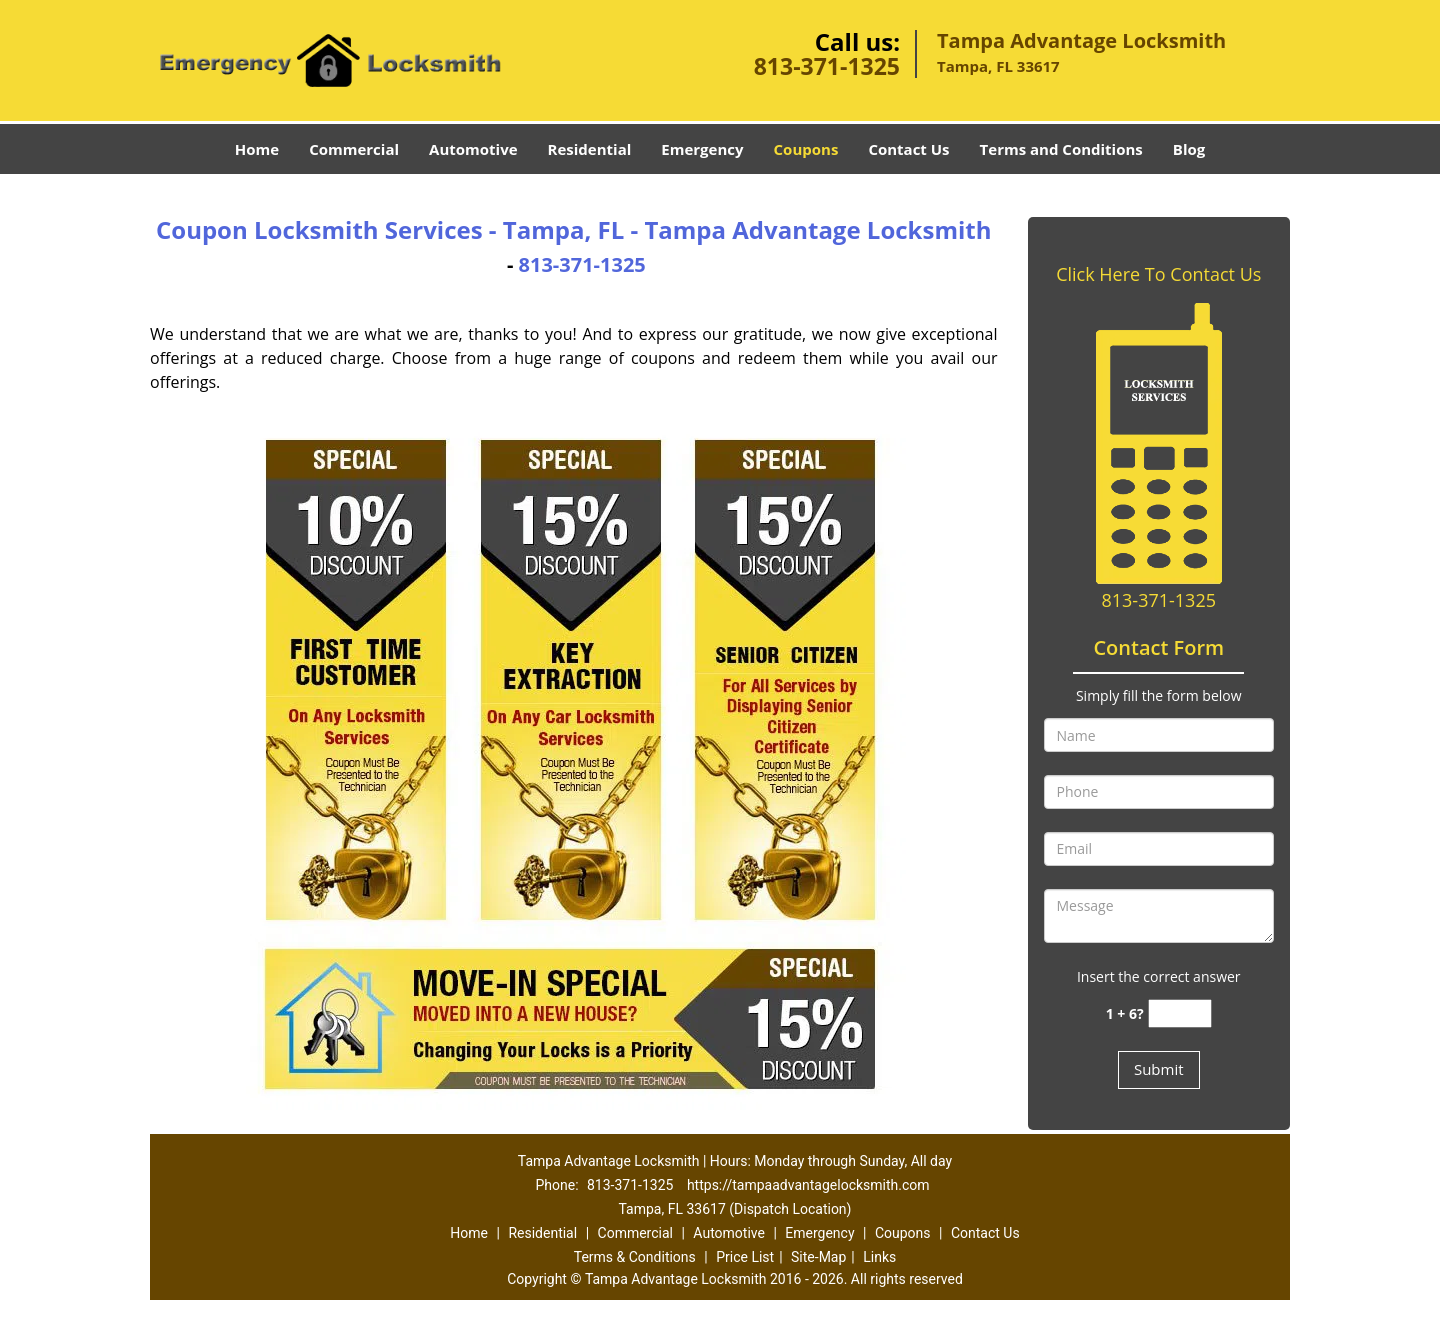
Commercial (354, 149)
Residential (590, 149)
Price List (745, 1257)
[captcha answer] (1180, 1013)
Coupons (806, 149)
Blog (1189, 149)
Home (257, 149)
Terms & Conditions (635, 1257)
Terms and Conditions (1061, 149)
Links (879, 1257)
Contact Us (908, 149)
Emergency (702, 149)
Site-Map (818, 1257)
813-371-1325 (827, 66)
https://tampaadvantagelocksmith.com (808, 1185)
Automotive (473, 149)
